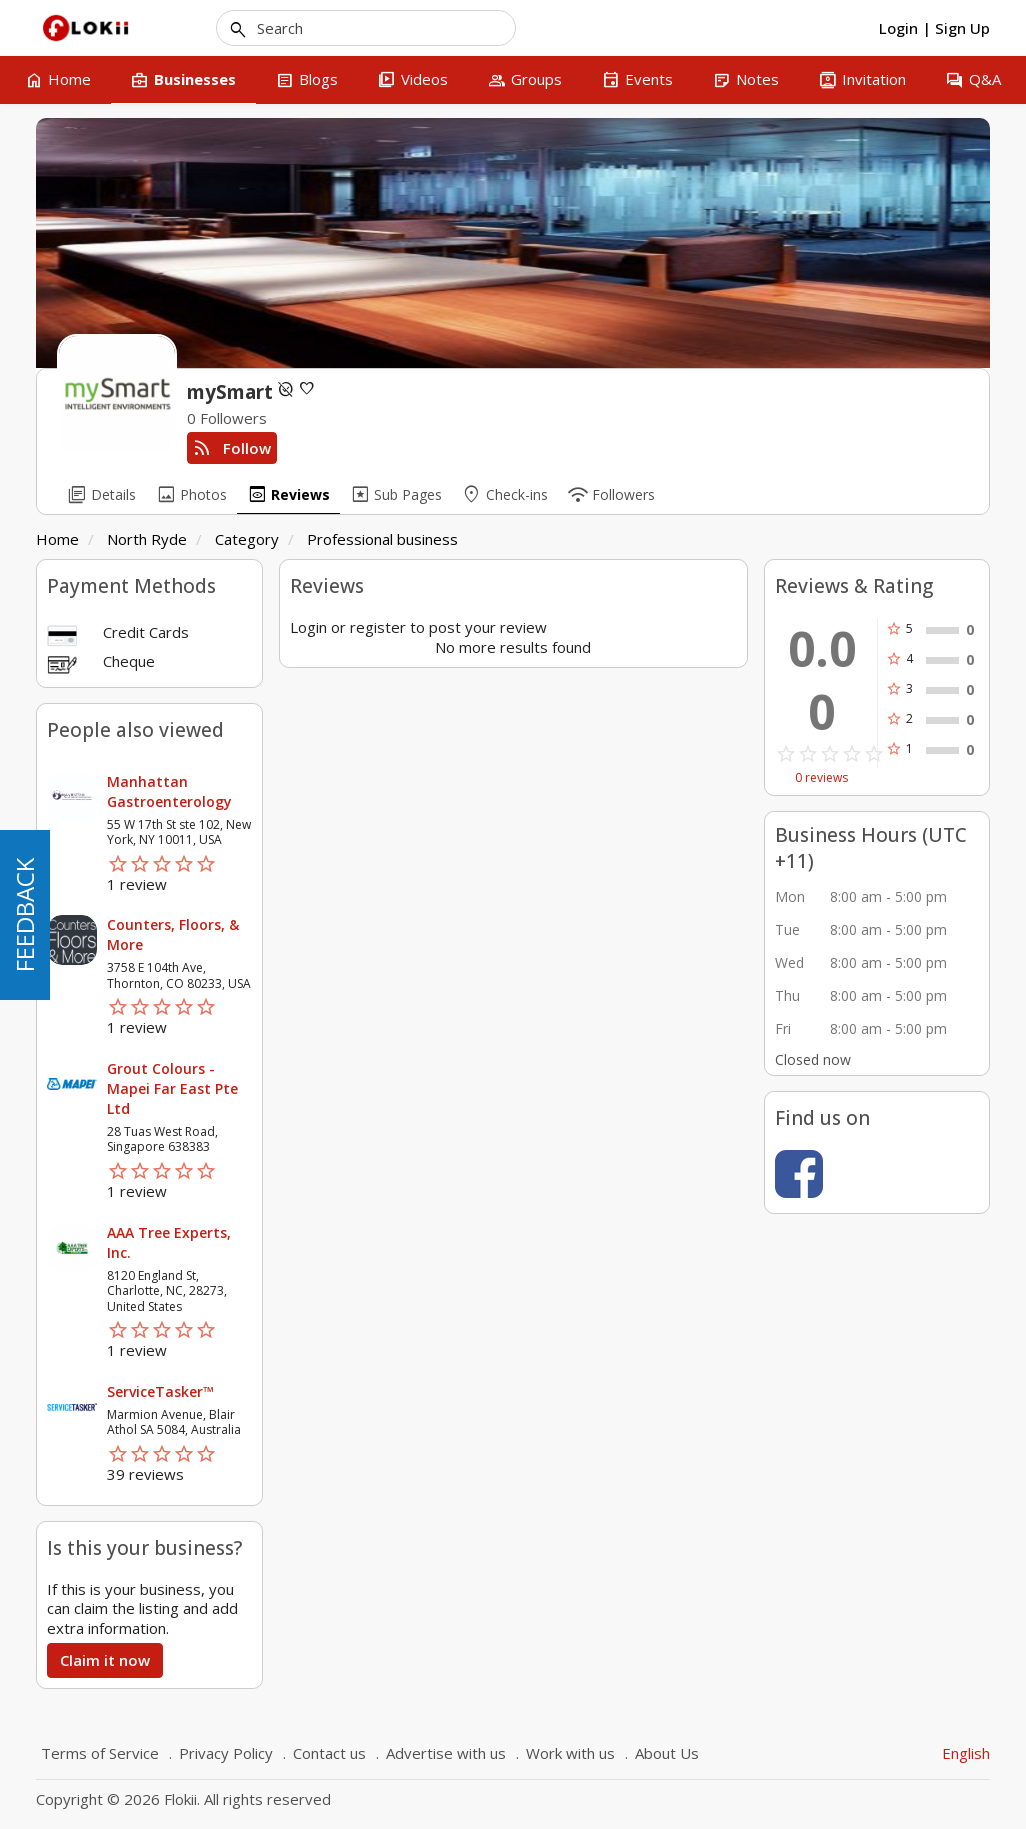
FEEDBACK (24, 915)
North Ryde (147, 539)
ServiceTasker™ (160, 1391)
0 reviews (821, 778)
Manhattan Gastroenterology (169, 791)
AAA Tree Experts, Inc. (169, 1242)
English (966, 1753)
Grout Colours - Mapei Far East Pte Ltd (172, 1088)
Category (247, 539)
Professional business (382, 539)
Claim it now (105, 1660)
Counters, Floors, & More (173, 934)
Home (57, 539)
